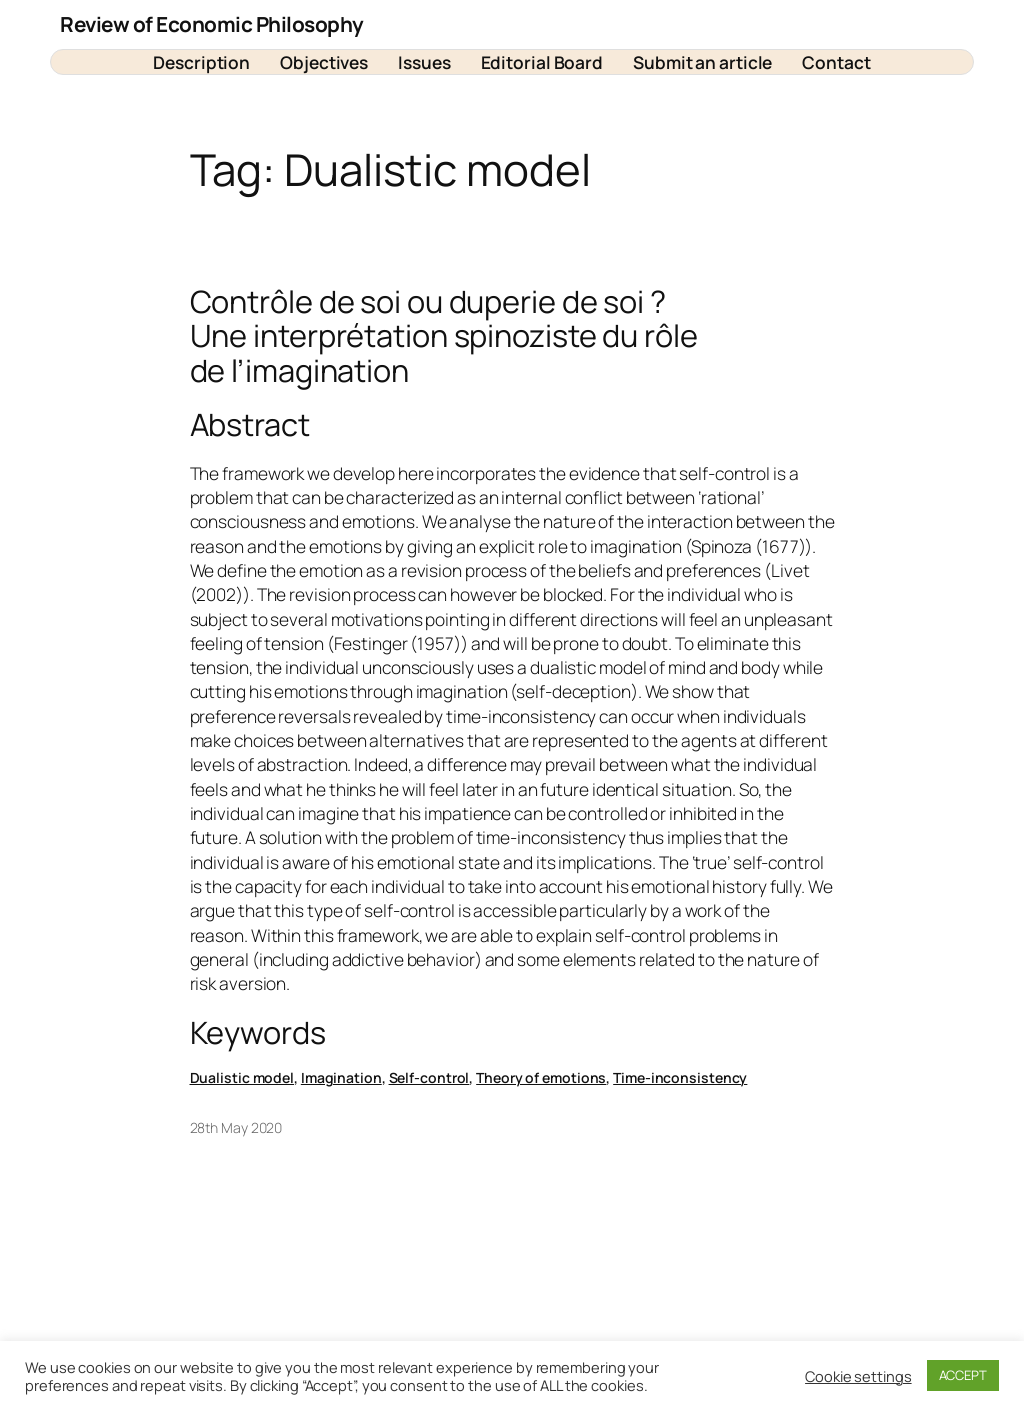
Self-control (429, 1077)
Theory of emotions (541, 1077)
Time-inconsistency (680, 1077)
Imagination (341, 1077)
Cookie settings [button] (858, 1376)
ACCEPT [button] (963, 1375)
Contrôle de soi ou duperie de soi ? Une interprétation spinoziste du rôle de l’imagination (444, 336)
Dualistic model (242, 1077)
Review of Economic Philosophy (212, 24)
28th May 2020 (236, 1127)
